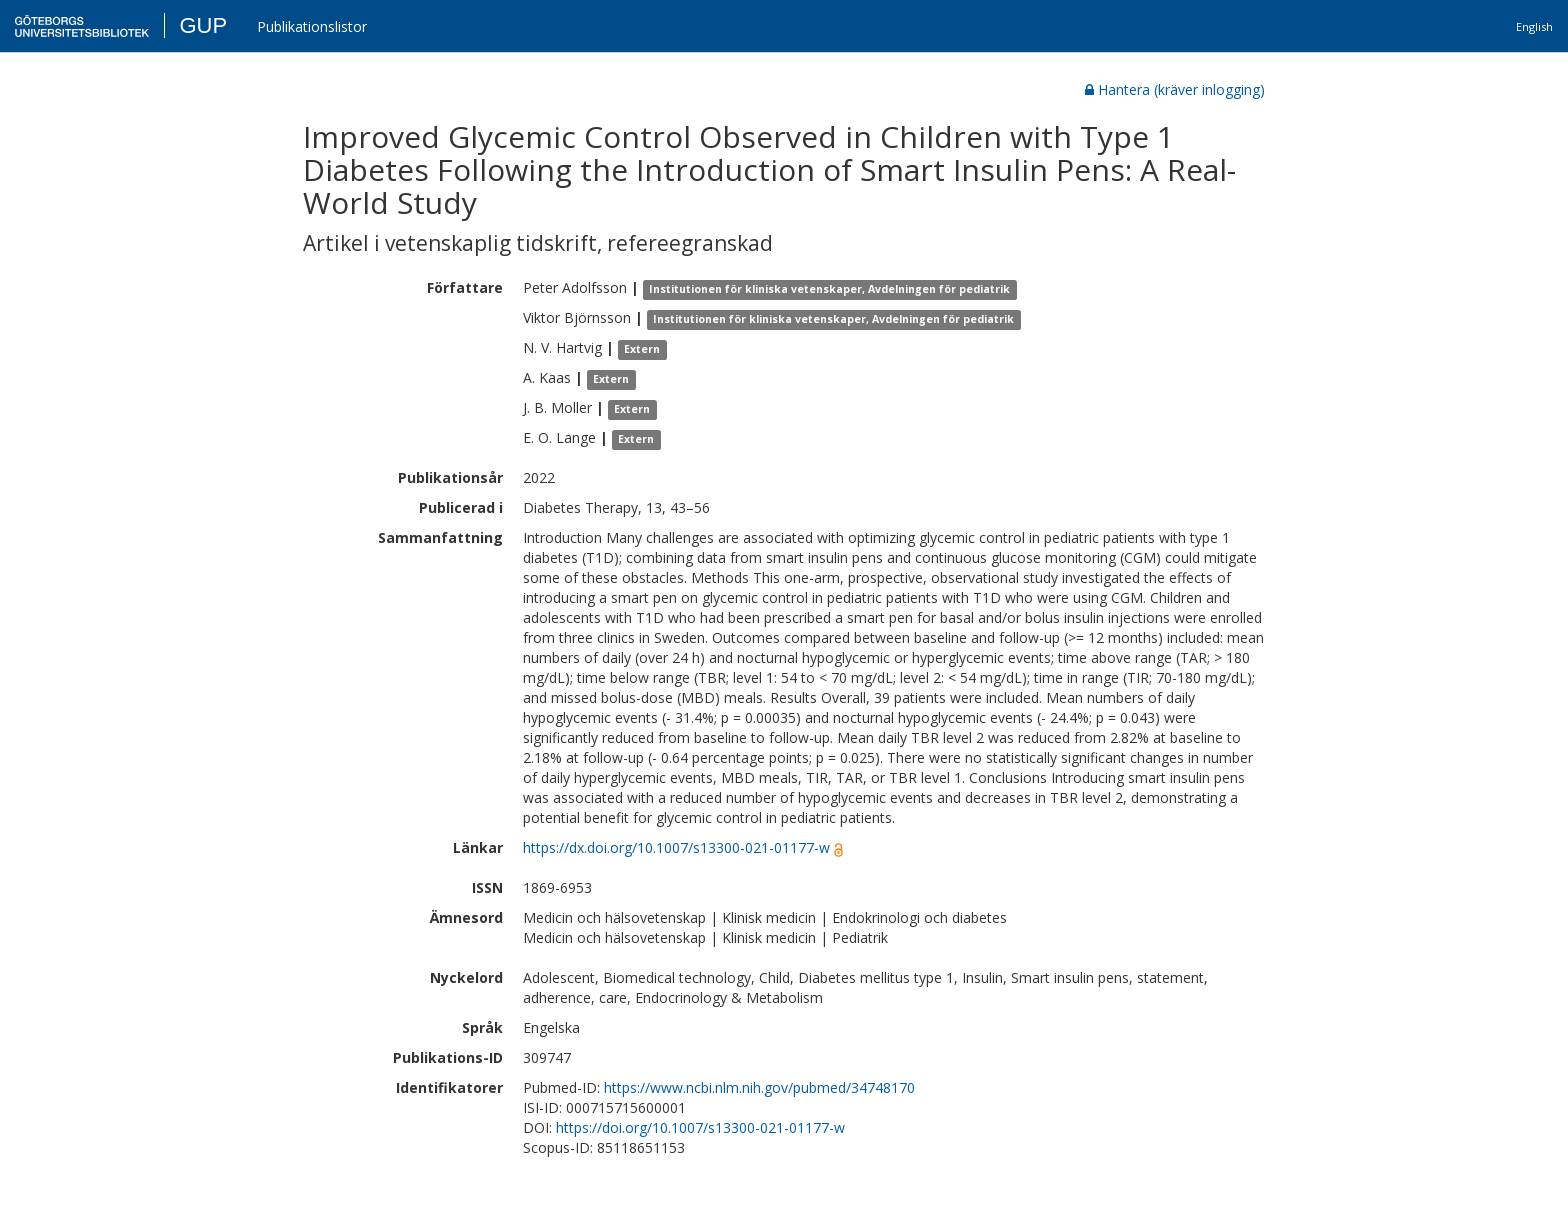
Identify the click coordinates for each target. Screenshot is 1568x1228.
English (1534, 26)
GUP (203, 25)
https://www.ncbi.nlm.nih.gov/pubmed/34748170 (759, 1087)
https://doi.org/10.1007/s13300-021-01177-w (700, 1127)
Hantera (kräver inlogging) (1175, 89)
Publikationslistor (312, 26)
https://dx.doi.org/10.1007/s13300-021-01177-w (676, 847)
